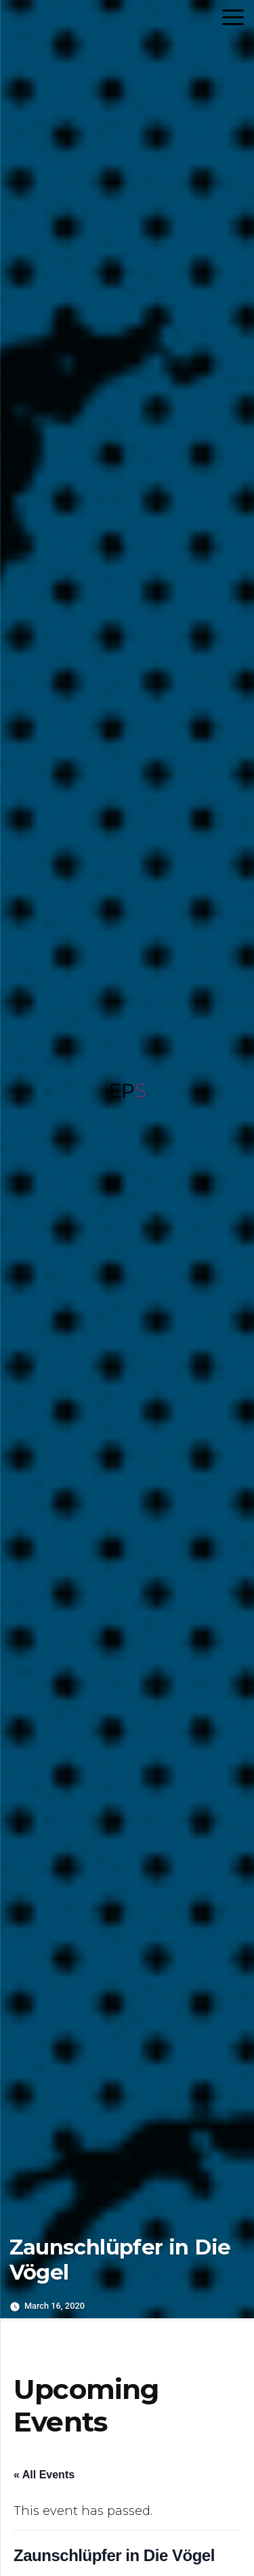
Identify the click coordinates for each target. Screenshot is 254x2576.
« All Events (44, 2474)
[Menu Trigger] (233, 17)
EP (127, 1090)
